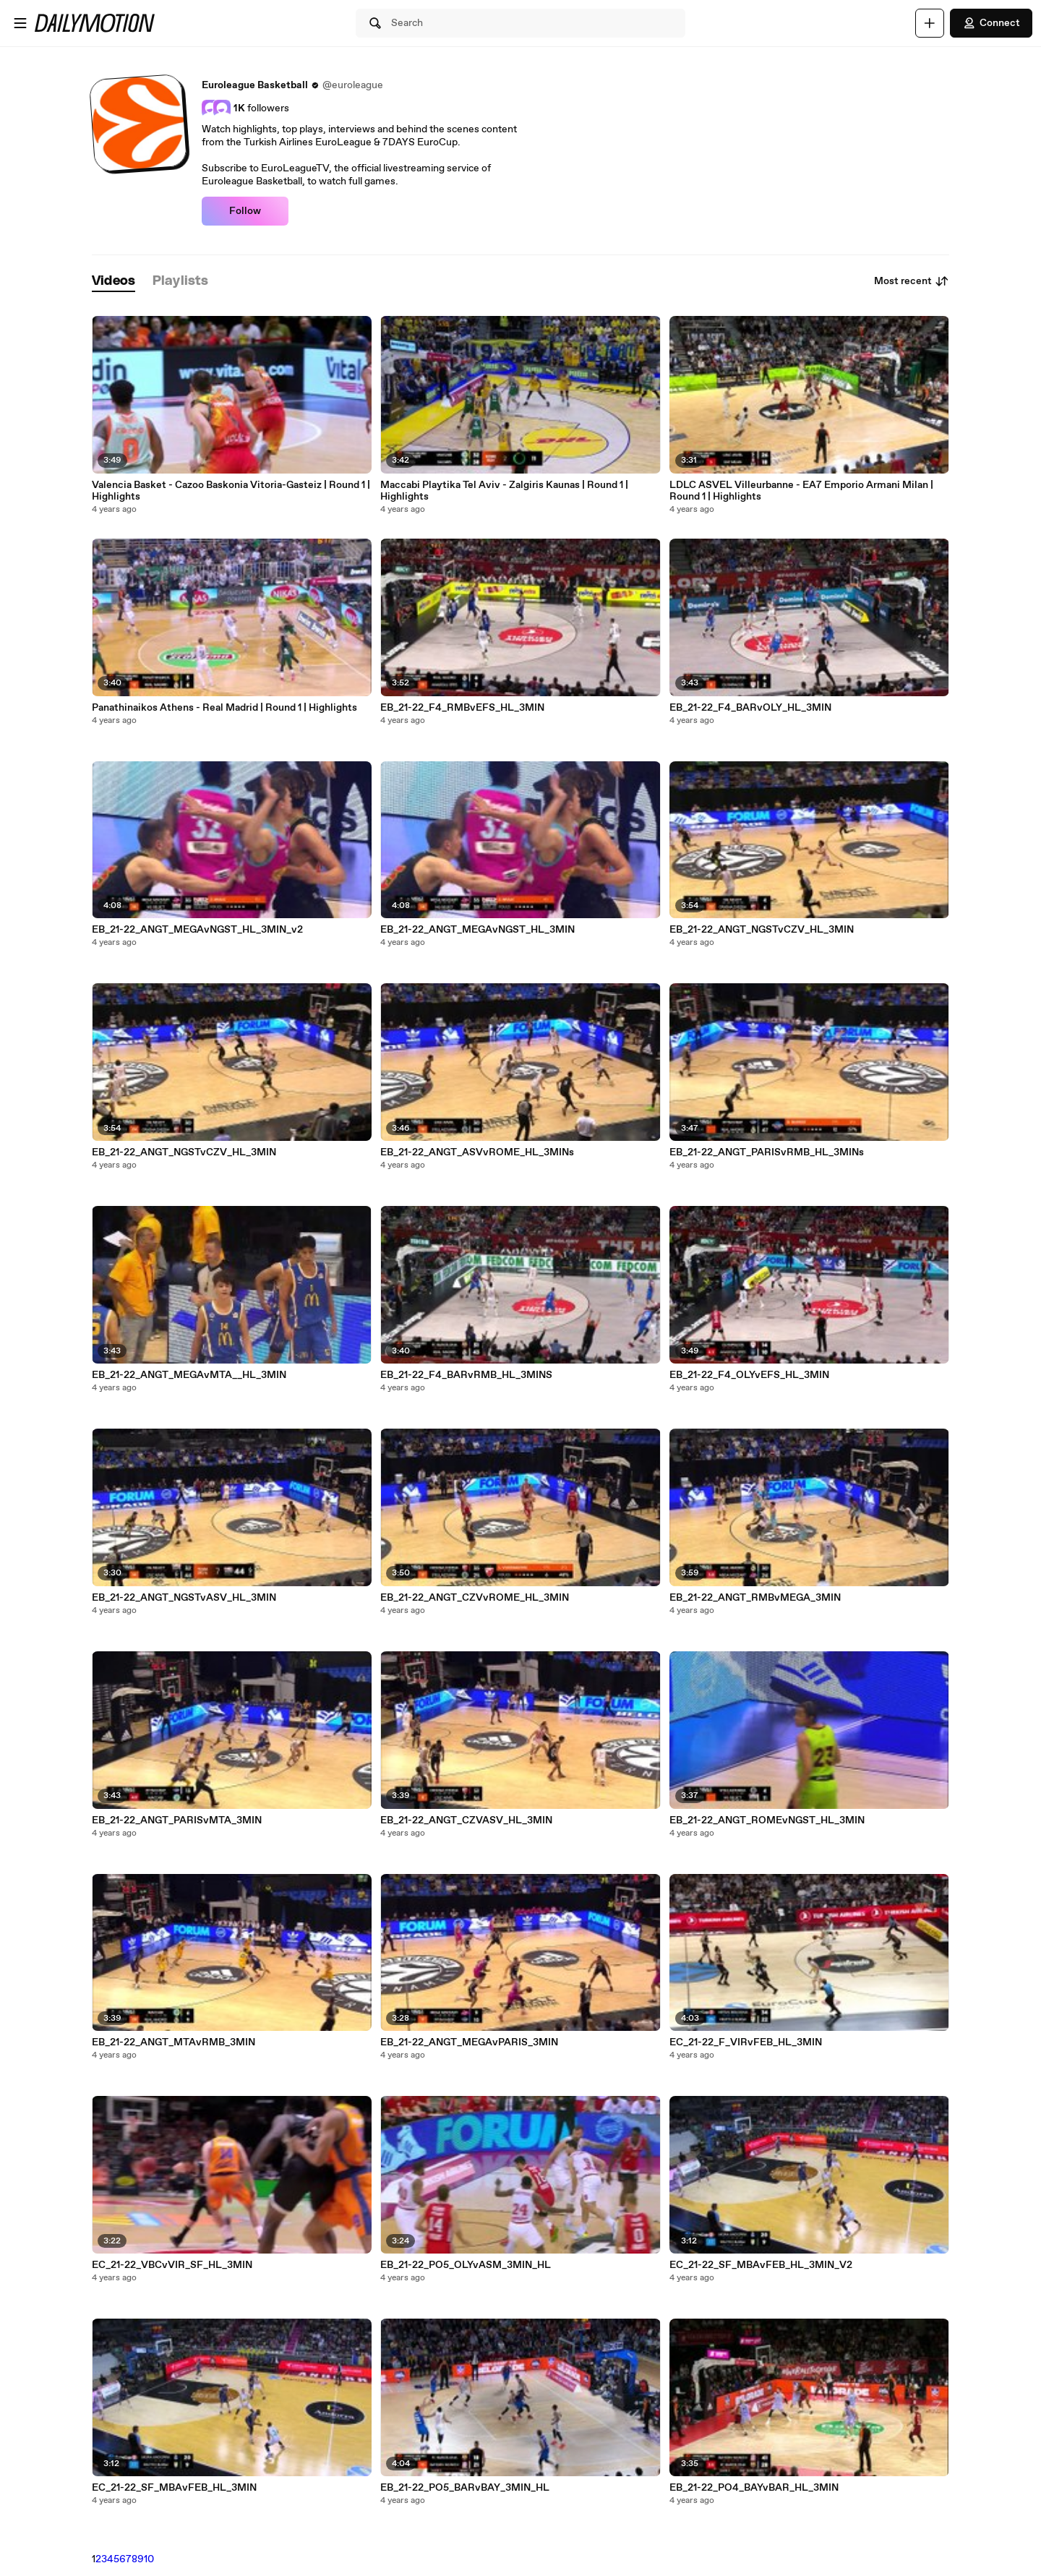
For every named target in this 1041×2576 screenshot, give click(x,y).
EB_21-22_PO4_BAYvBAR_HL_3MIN (754, 2488)
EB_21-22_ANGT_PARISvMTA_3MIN (177, 1820)
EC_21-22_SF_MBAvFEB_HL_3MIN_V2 (760, 2265)
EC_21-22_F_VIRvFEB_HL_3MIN (745, 2042)
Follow (245, 211)
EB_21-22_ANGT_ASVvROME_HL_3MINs (477, 1152)
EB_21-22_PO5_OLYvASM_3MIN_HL (465, 2265)
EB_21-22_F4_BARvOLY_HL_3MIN (750, 708)
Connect (991, 23)
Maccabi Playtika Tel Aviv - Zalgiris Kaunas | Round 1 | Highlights (504, 490)
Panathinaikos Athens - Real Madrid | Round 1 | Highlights (224, 708)
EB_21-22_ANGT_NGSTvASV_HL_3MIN (184, 1598)
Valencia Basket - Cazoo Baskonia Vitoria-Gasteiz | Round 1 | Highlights (231, 490)
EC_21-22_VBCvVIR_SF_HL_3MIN (172, 2265)
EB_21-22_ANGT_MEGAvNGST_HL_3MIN (477, 930)
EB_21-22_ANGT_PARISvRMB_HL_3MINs (766, 1152)
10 (149, 2559)
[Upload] (929, 23)
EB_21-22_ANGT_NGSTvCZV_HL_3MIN (184, 1152)
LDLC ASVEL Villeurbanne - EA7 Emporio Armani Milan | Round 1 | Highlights (801, 490)
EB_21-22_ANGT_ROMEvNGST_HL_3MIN (767, 1820)
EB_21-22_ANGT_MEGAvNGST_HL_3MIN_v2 (197, 930)
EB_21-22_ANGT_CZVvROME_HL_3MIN (474, 1598)
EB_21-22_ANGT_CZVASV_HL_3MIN (466, 1820)
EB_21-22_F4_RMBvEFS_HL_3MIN (462, 708)
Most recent (911, 281)
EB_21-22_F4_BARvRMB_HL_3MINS (466, 1375)
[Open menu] (20, 23)
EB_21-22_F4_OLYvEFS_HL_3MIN (749, 1375)
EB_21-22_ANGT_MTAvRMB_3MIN (173, 2042)
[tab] (113, 282)
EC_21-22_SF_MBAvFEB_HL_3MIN (174, 2488)
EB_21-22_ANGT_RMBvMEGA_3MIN (755, 1598)
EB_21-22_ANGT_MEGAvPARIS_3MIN (469, 2042)
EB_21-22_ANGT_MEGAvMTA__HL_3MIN (189, 1375)
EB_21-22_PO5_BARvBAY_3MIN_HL (464, 2488)
